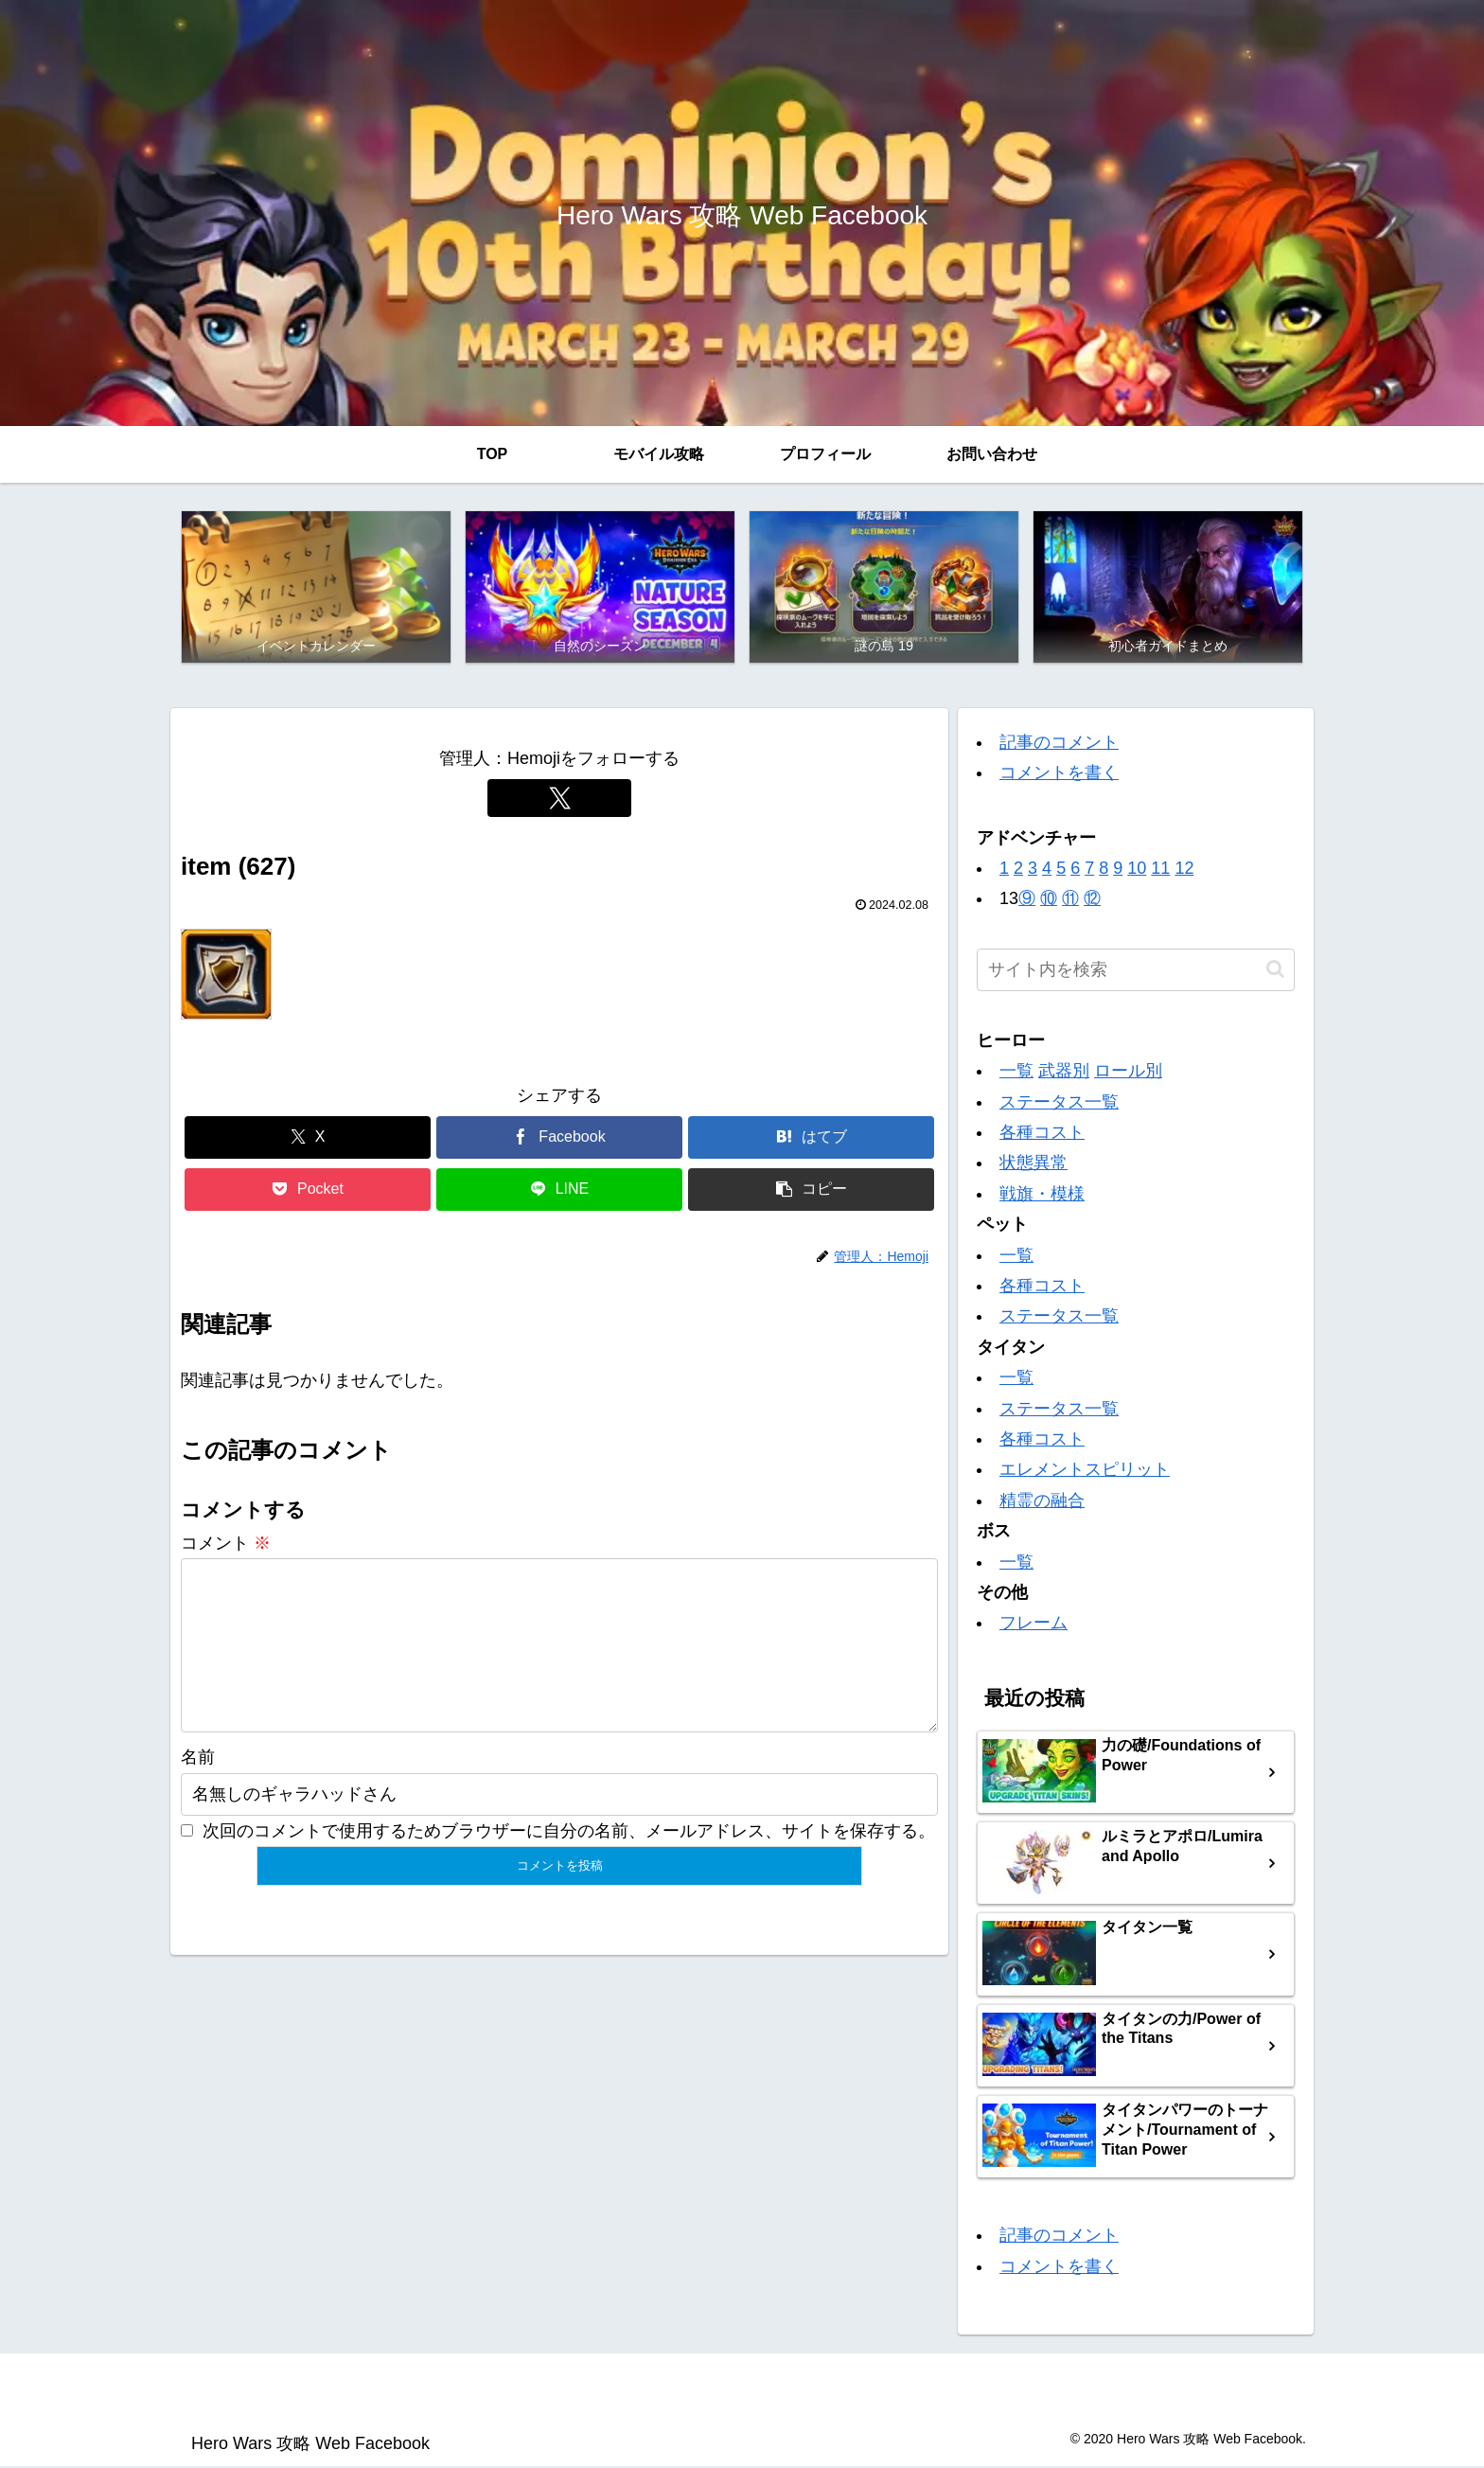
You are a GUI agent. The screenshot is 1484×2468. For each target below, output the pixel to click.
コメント (226, 1544)
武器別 (1063, 1072)
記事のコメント (1059, 744)
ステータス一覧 (1059, 1102)
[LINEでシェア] (559, 1191)
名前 (198, 1789)
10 (1136, 870)
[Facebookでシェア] (559, 1139)
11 (1160, 870)
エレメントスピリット (1084, 1471)
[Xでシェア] (308, 1139)
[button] (811, 1191)
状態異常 (1033, 1164)
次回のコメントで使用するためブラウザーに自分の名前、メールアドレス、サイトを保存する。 (569, 1862)
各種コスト (1042, 1134)
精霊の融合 (1042, 1501)
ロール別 (1128, 1072)
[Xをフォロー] (559, 799)
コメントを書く (1059, 774)
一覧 (1016, 1072)
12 (1184, 870)
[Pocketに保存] (308, 1191)
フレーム (1033, 1624)
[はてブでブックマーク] (811, 1139)
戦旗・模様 (1042, 1194)
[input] (1136, 971)
